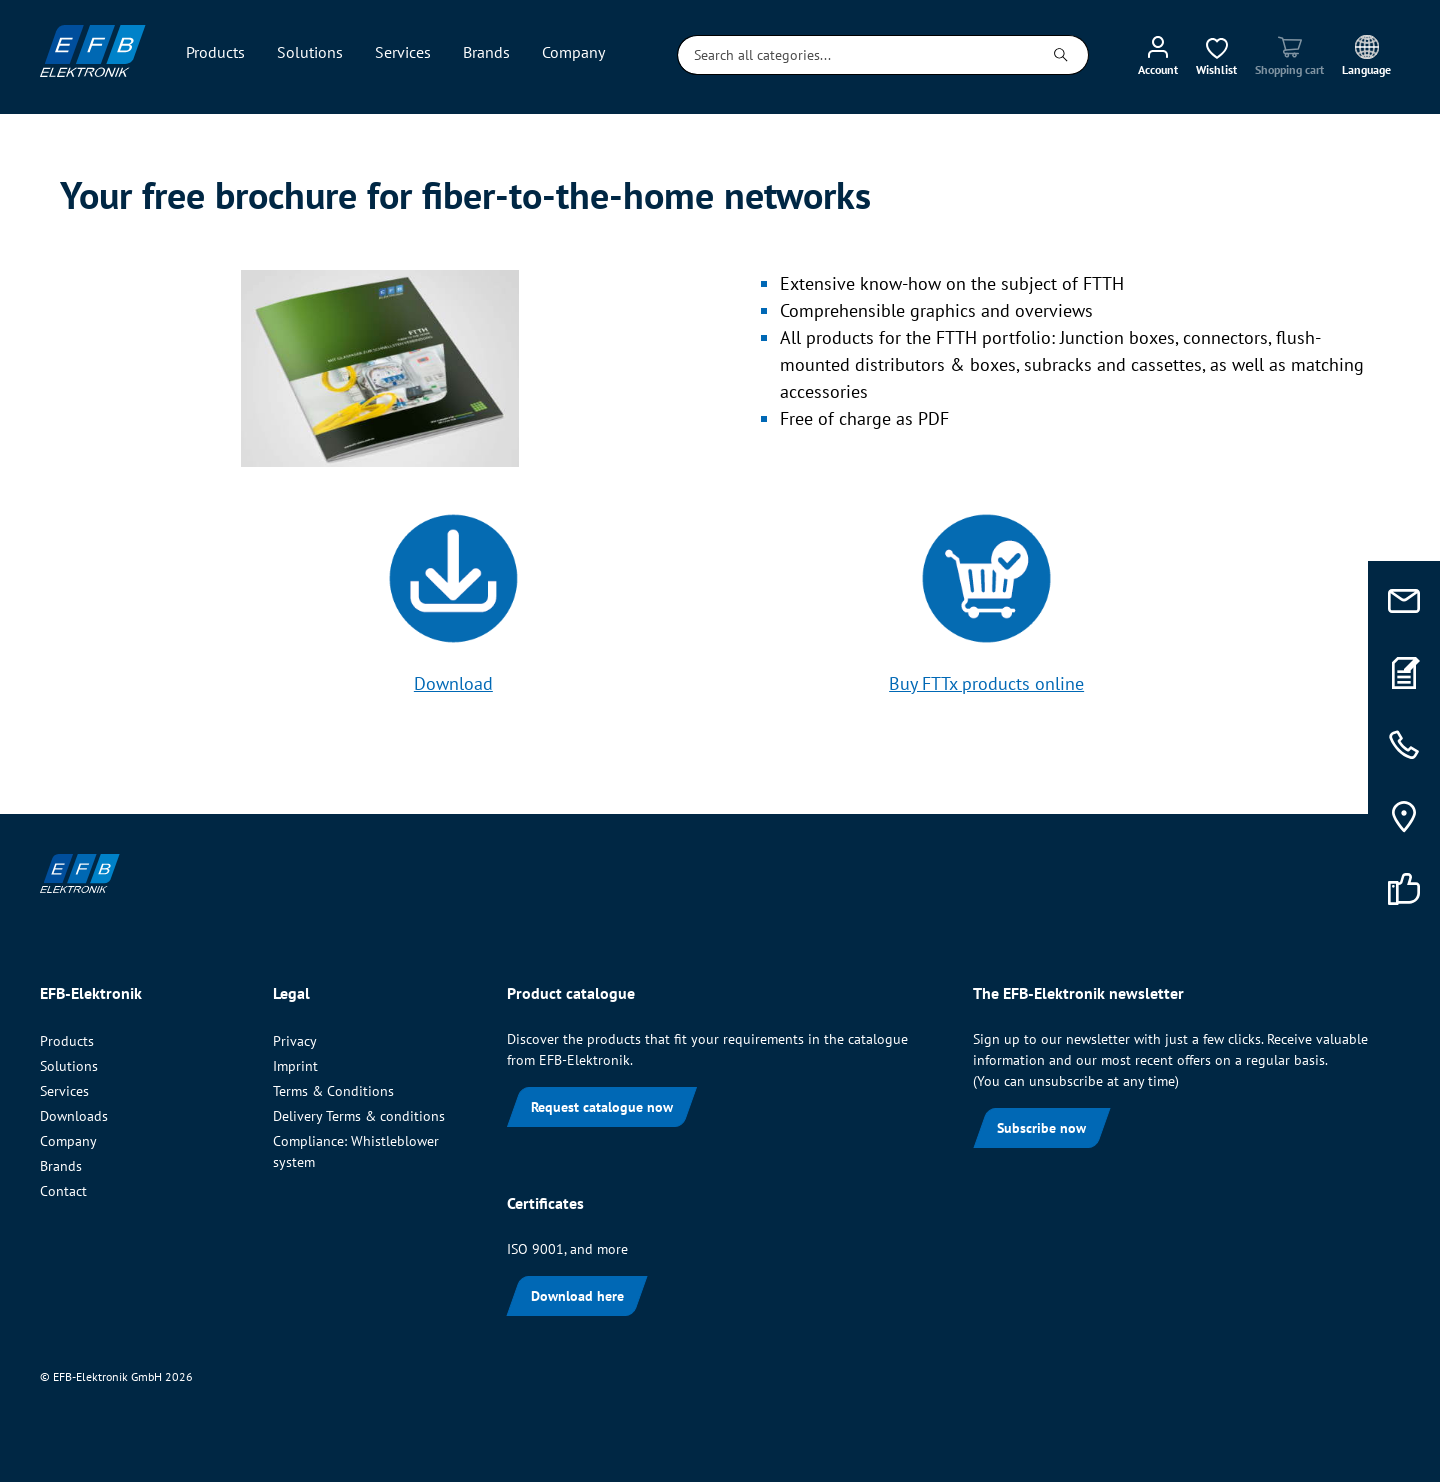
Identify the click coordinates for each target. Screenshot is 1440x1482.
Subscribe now (1041, 1128)
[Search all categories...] (856, 55)
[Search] (1061, 55)
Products (67, 1041)
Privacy (295, 1041)
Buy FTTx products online (986, 683)
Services (64, 1091)
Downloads (74, 1116)
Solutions (69, 1066)
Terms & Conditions (333, 1091)
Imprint (295, 1066)
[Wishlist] (1216, 55)
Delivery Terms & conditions (359, 1116)
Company (68, 1141)
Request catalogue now (602, 1107)
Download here (577, 1296)
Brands (61, 1166)
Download (453, 683)
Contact (63, 1191)
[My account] (1158, 55)
